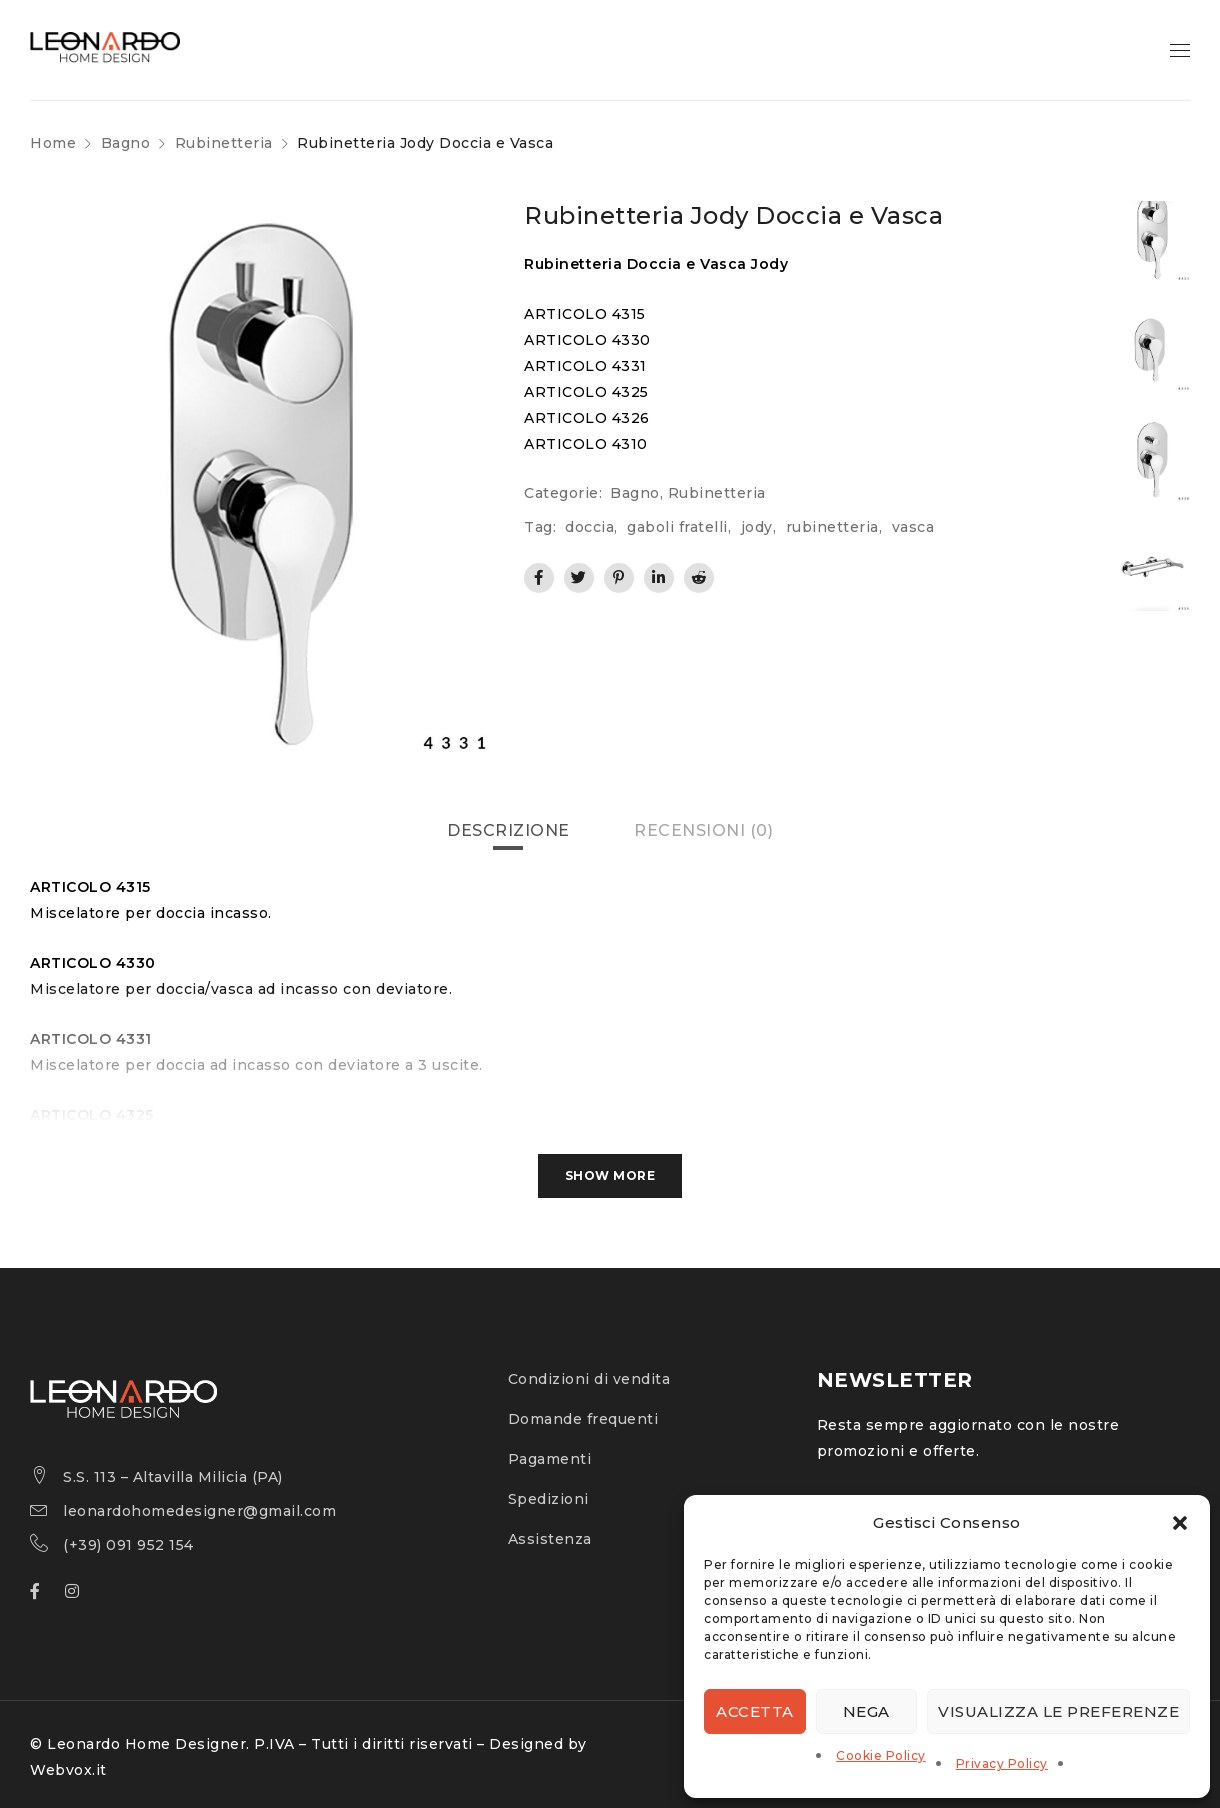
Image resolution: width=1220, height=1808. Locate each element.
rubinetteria (832, 527)
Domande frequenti (583, 1419)
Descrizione (508, 830)
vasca (913, 527)
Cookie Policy (881, 1755)
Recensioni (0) (703, 830)
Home (53, 143)
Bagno (126, 143)
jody (757, 527)
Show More (610, 1175)
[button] (1180, 1523)
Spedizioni (548, 1499)
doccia (589, 527)
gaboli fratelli (677, 527)
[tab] (508, 831)
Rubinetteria (224, 143)
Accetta (755, 1711)
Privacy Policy (1002, 1763)
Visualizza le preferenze (1058, 1711)
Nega (866, 1711)
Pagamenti (550, 1459)
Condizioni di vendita (589, 1379)
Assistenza (550, 1539)
